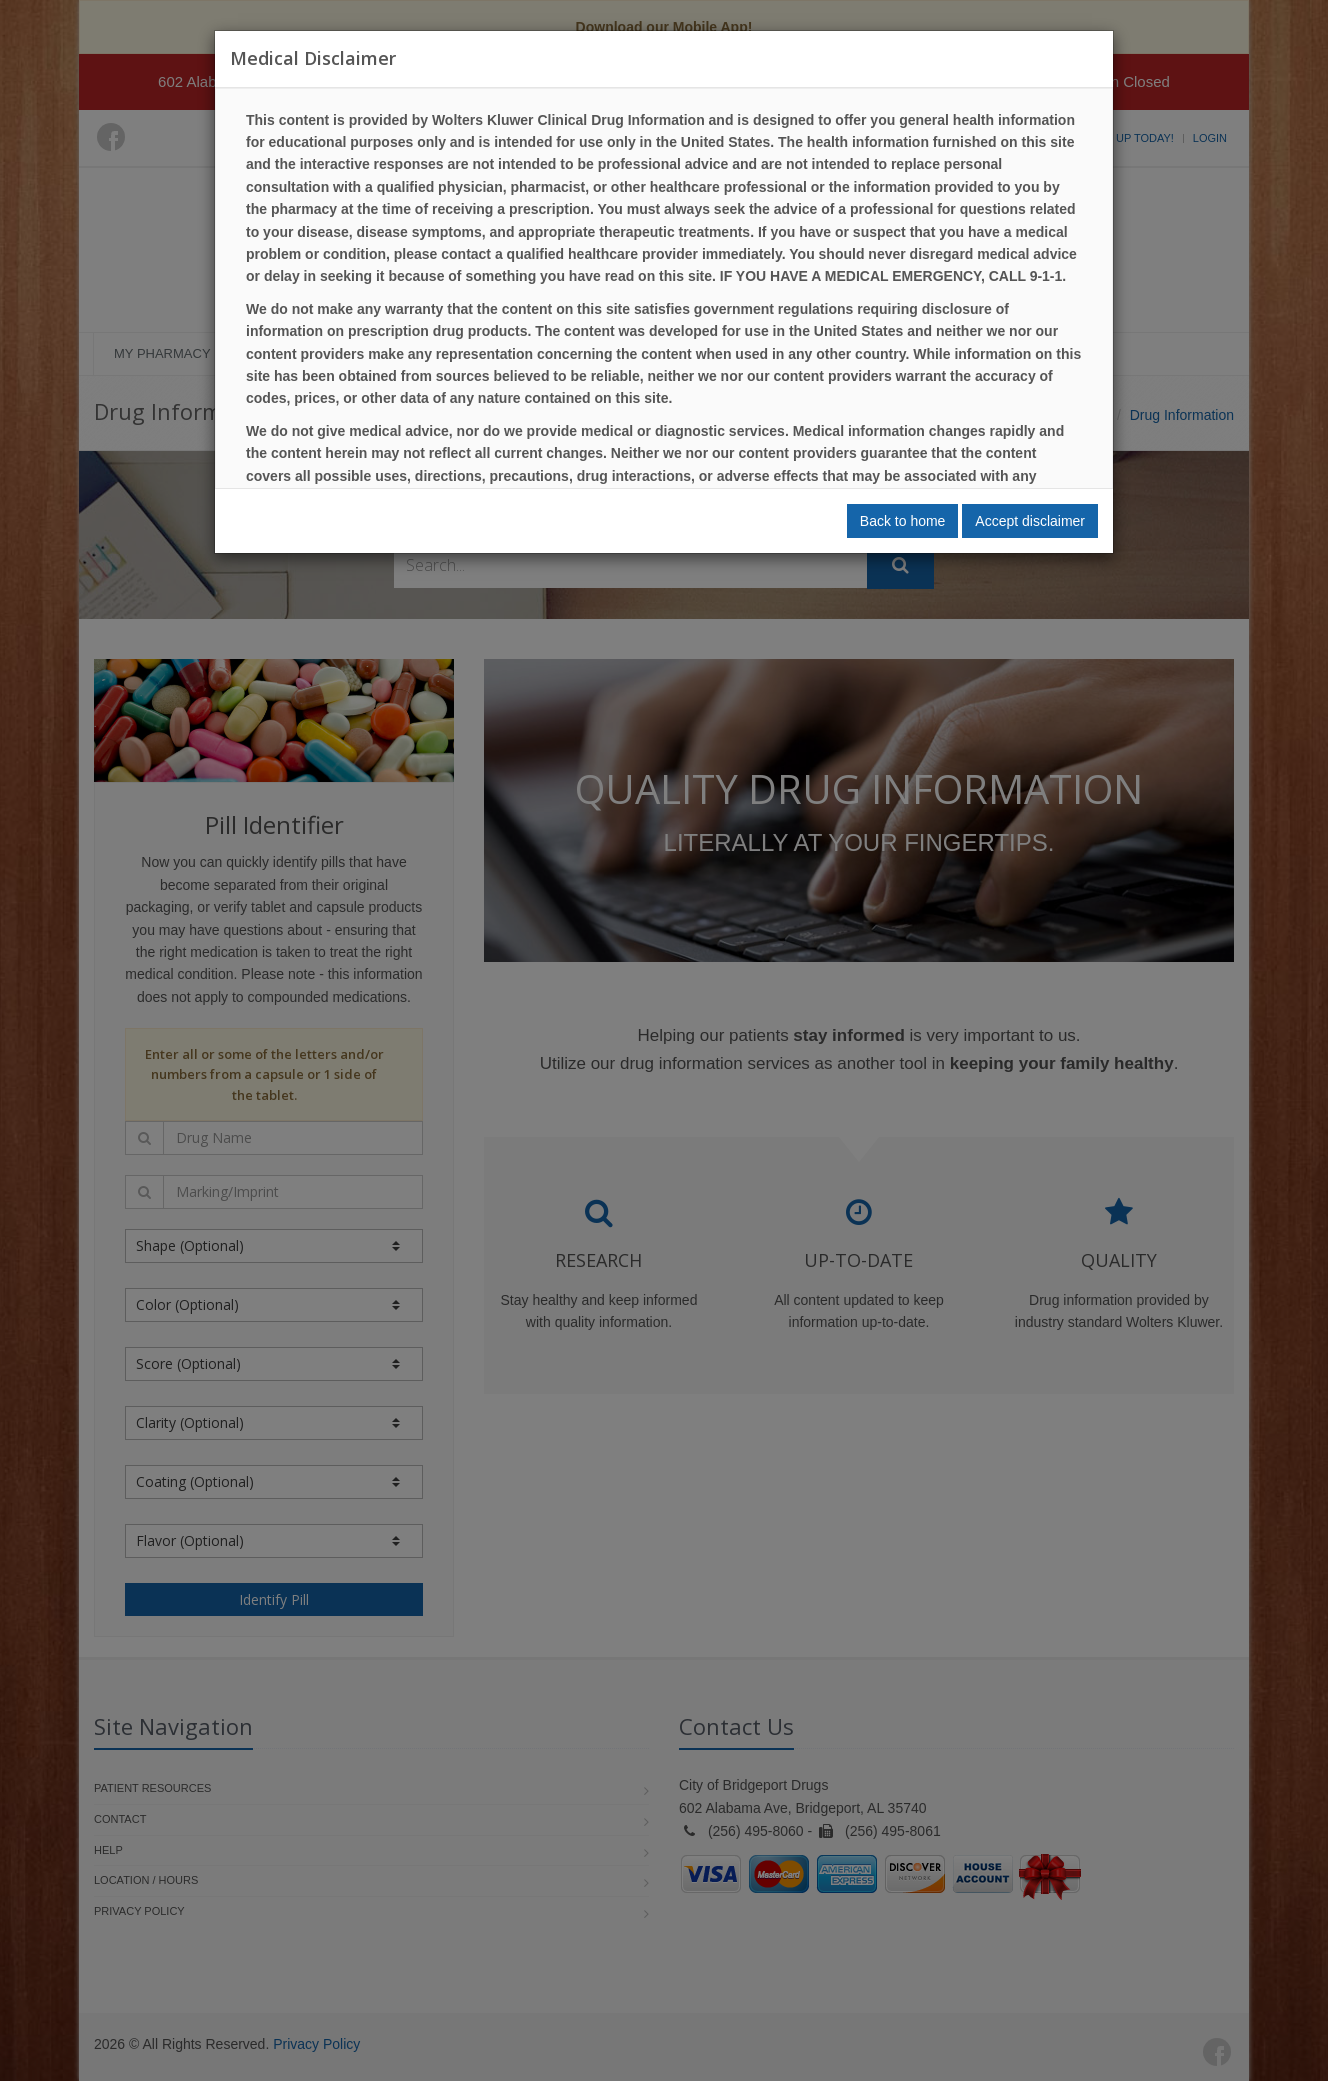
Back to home (903, 521)
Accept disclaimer (1030, 521)
